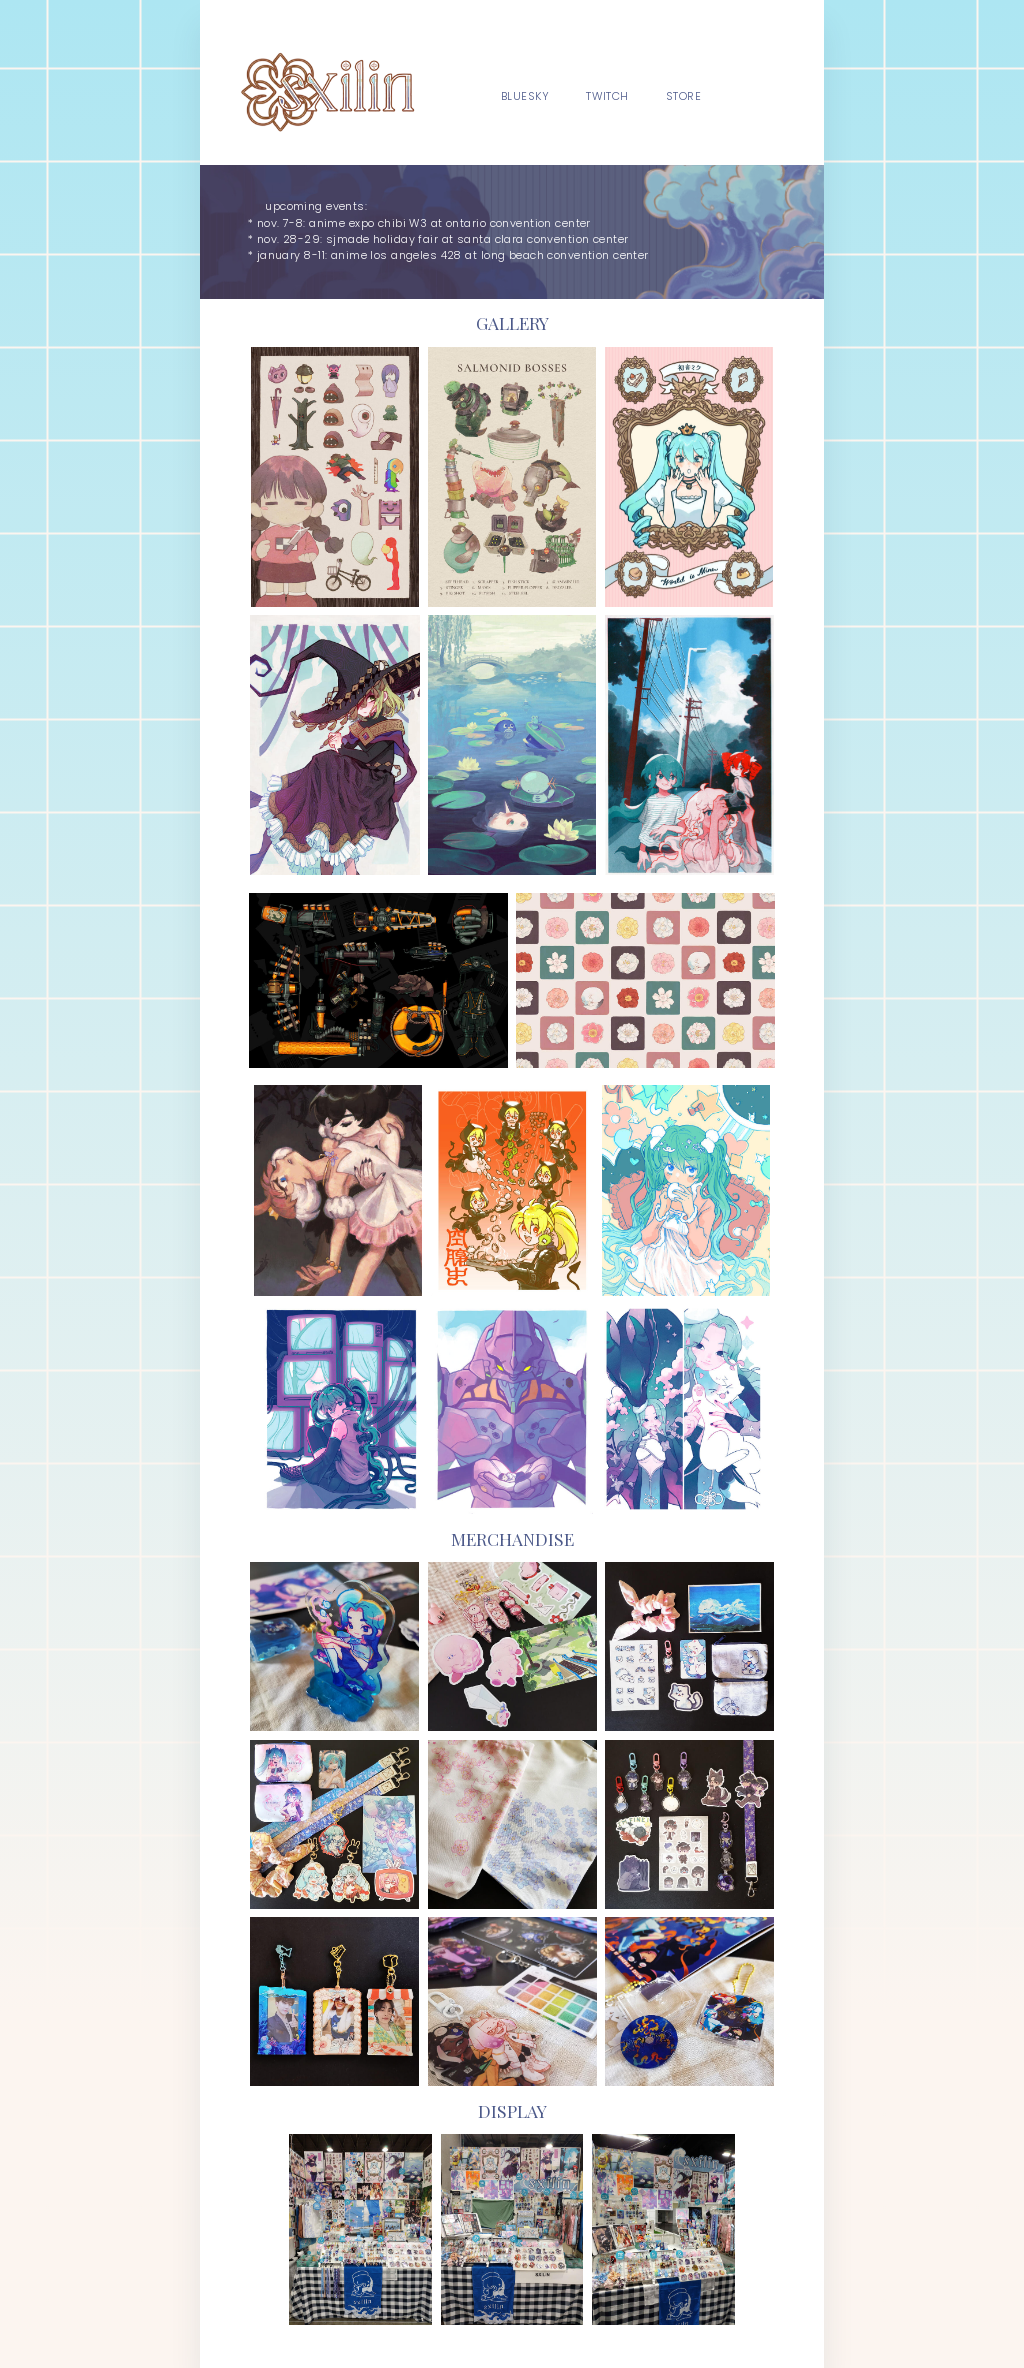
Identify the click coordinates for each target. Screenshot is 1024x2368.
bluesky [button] (525, 96)
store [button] (683, 96)
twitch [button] (607, 96)
